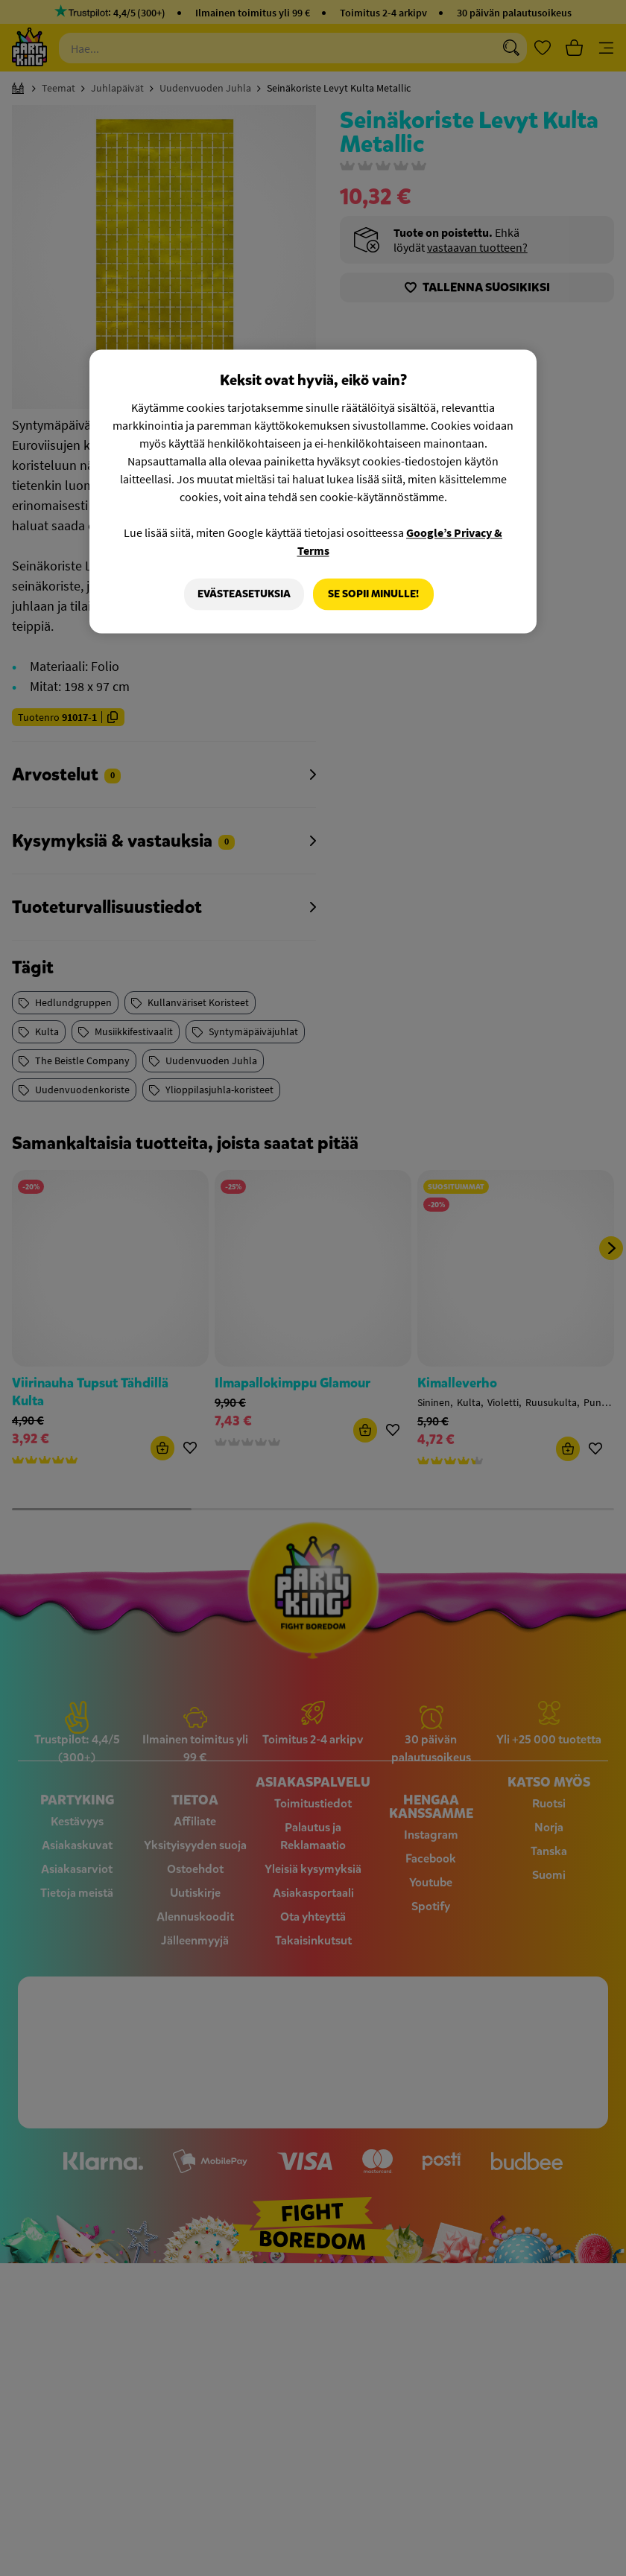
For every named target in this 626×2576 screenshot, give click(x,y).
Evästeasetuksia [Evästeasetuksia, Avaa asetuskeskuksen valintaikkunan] (242, 594)
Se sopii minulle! (373, 594)
